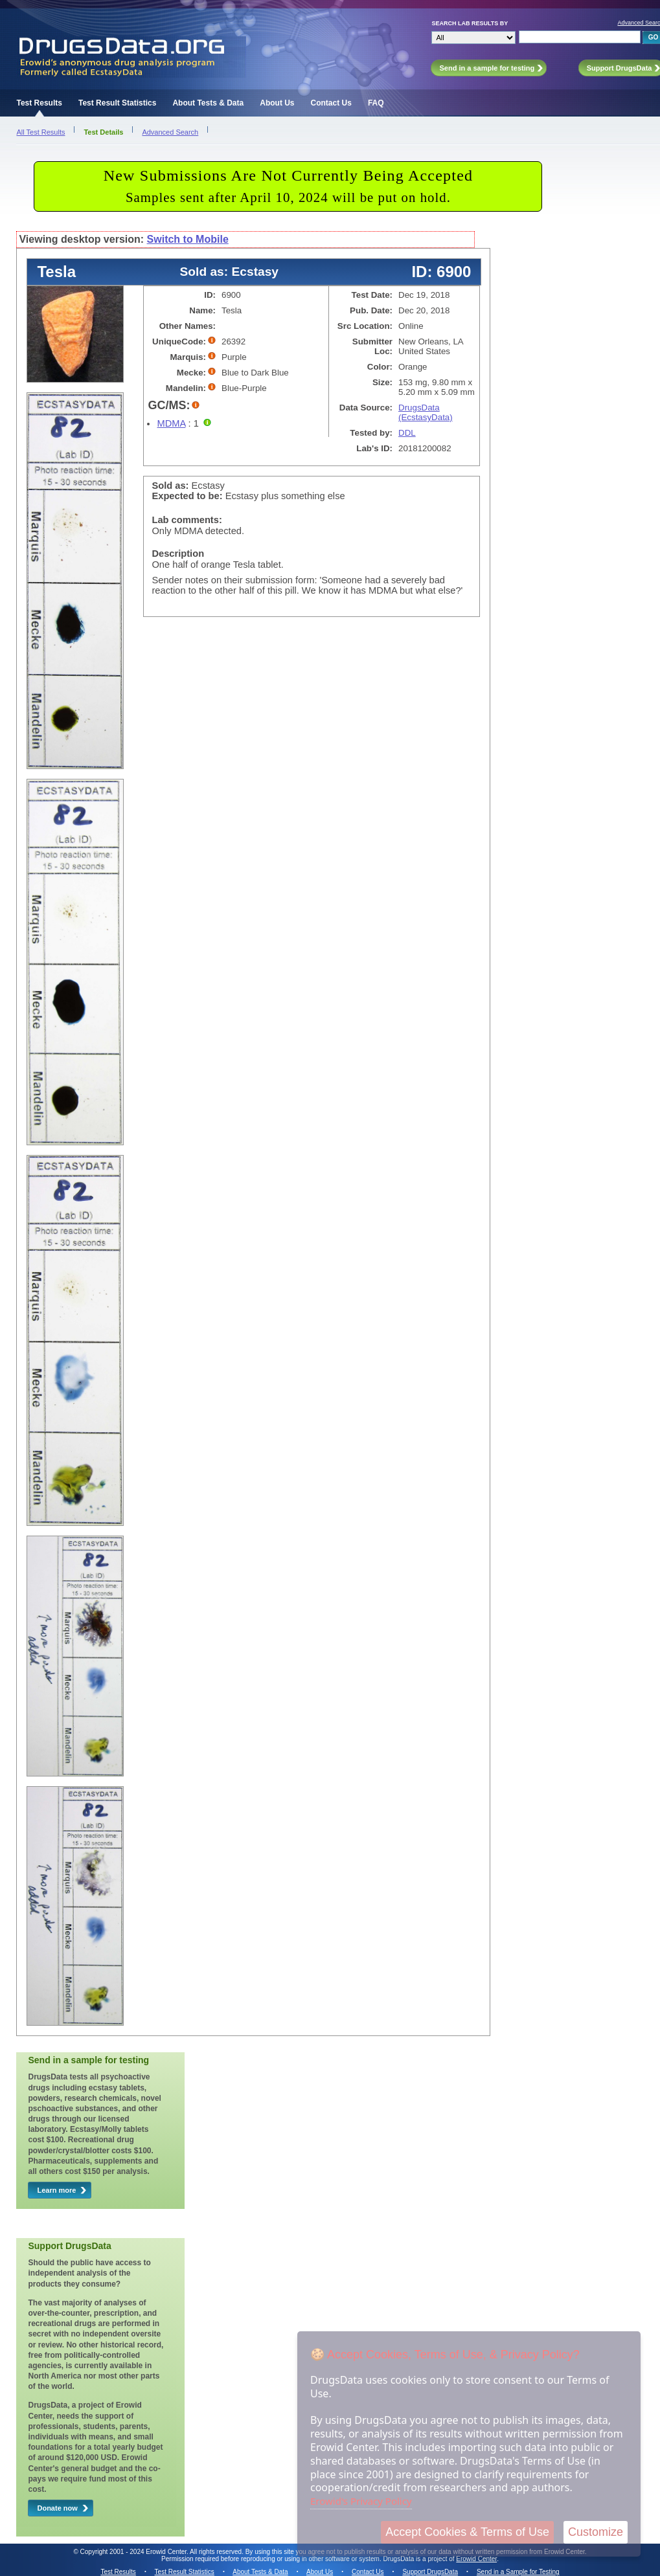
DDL (407, 433)
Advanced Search (170, 132)
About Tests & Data (208, 102)
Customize (595, 2532)
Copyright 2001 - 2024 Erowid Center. (134, 2551)
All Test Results (40, 132)
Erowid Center (476, 2558)
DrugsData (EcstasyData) (425, 412)
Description (178, 553)
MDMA (171, 423)
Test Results (39, 102)
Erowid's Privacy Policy (361, 2500)
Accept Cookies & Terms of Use (467, 2532)
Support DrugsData (430, 2571)
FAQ (376, 102)
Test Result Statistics (117, 102)
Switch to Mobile (188, 239)
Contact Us (331, 102)
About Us (277, 102)
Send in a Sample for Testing (518, 2571)
